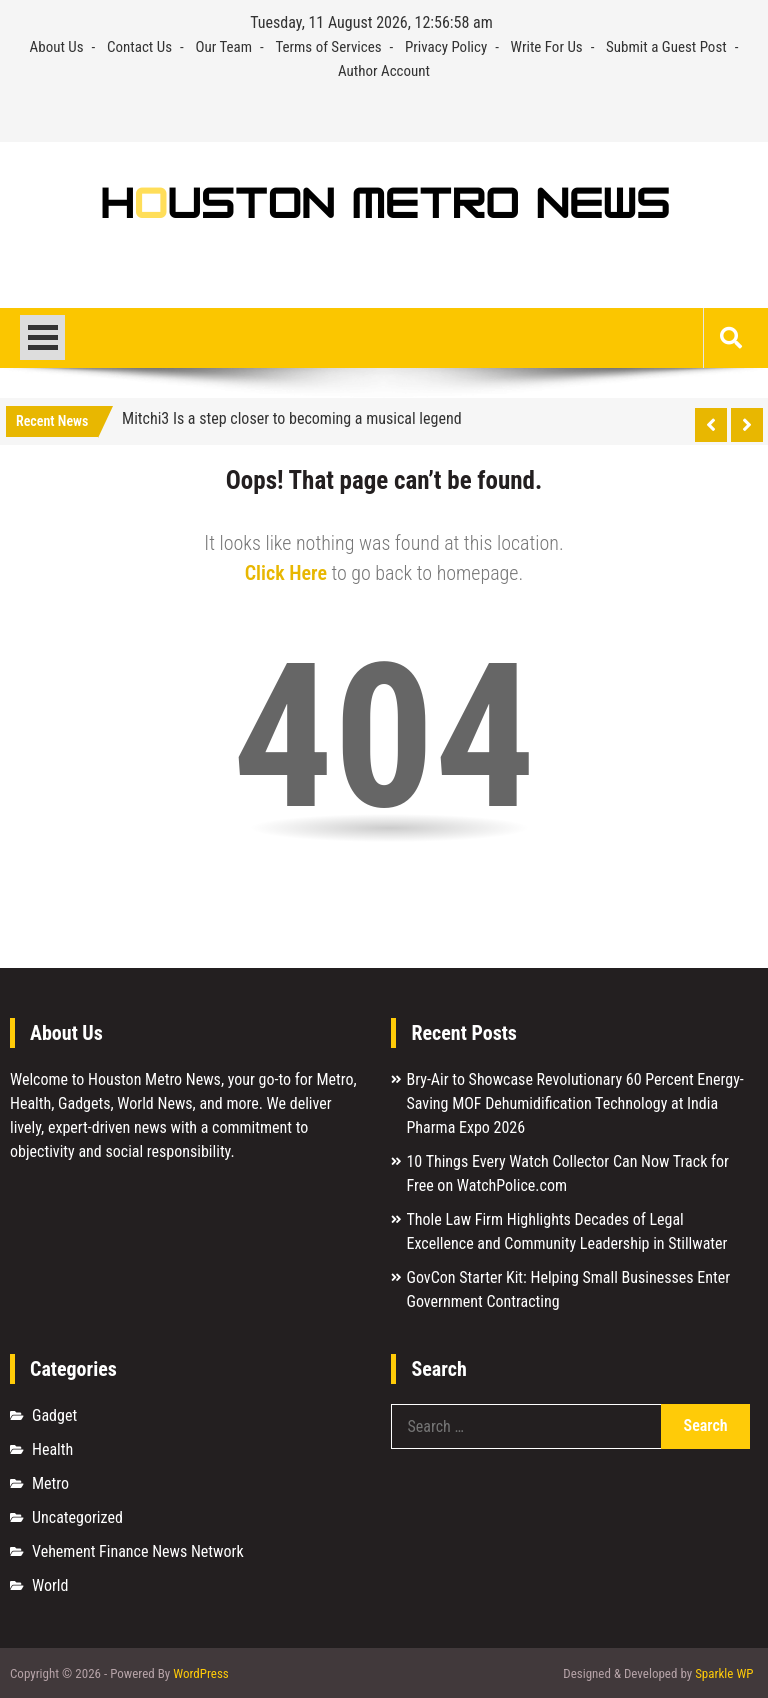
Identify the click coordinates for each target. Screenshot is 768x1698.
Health (52, 1449)
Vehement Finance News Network (138, 1551)
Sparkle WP (724, 1673)
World (50, 1585)
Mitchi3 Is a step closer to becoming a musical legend (292, 418)
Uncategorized (77, 1517)
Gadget (54, 1415)
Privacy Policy (446, 47)
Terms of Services (328, 47)
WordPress (201, 1673)
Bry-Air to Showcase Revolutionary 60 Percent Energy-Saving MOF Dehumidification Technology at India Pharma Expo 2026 (574, 1103)
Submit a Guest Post (666, 47)
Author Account (384, 71)
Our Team (223, 47)
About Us (57, 47)
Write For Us (547, 47)
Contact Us (139, 47)
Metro (50, 1483)
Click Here (286, 573)
